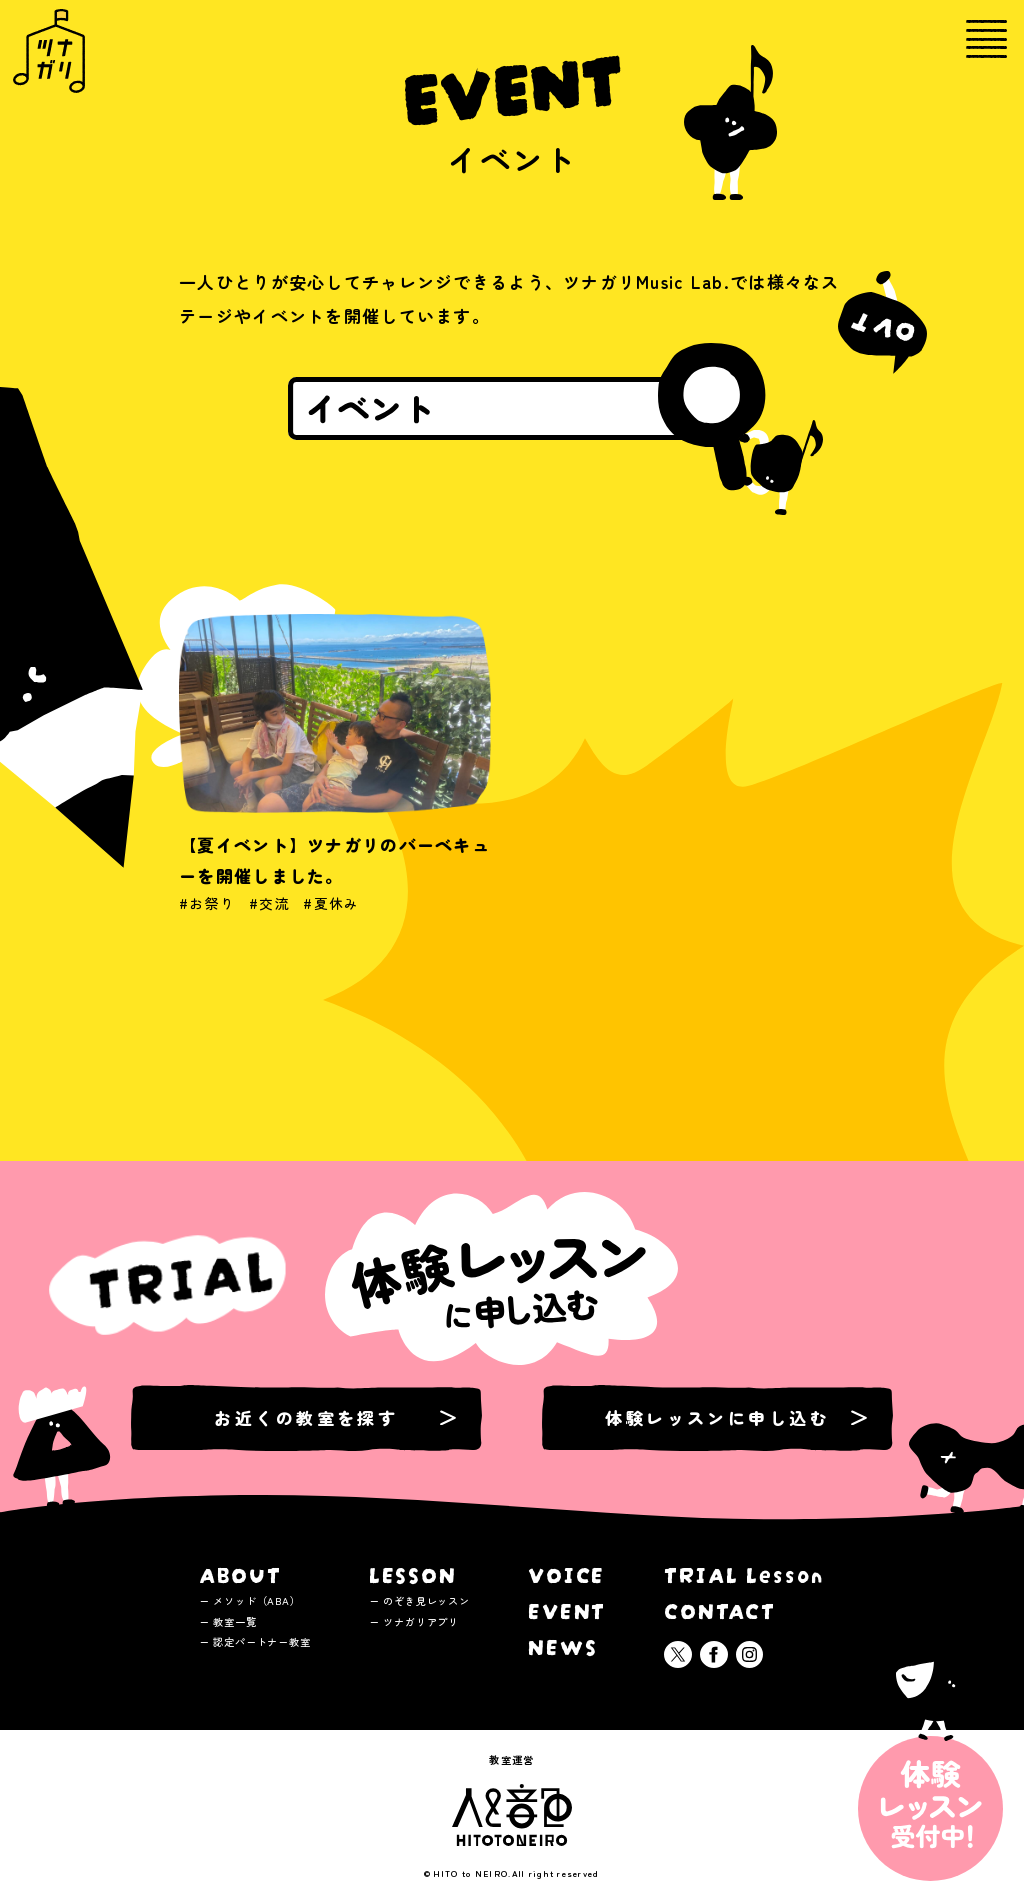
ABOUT (241, 1572)
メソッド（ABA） (256, 1600)
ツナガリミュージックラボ (49, 51)
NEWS (563, 1644)
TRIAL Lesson (744, 1572)
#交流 (269, 920)
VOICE (567, 1572)
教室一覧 (234, 1621)
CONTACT (719, 1608)
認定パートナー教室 (261, 1641)
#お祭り (207, 920)
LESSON (413, 1572)
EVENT (567, 1608)
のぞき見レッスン (426, 1600)
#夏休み (331, 920)
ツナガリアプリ (421, 1621)
